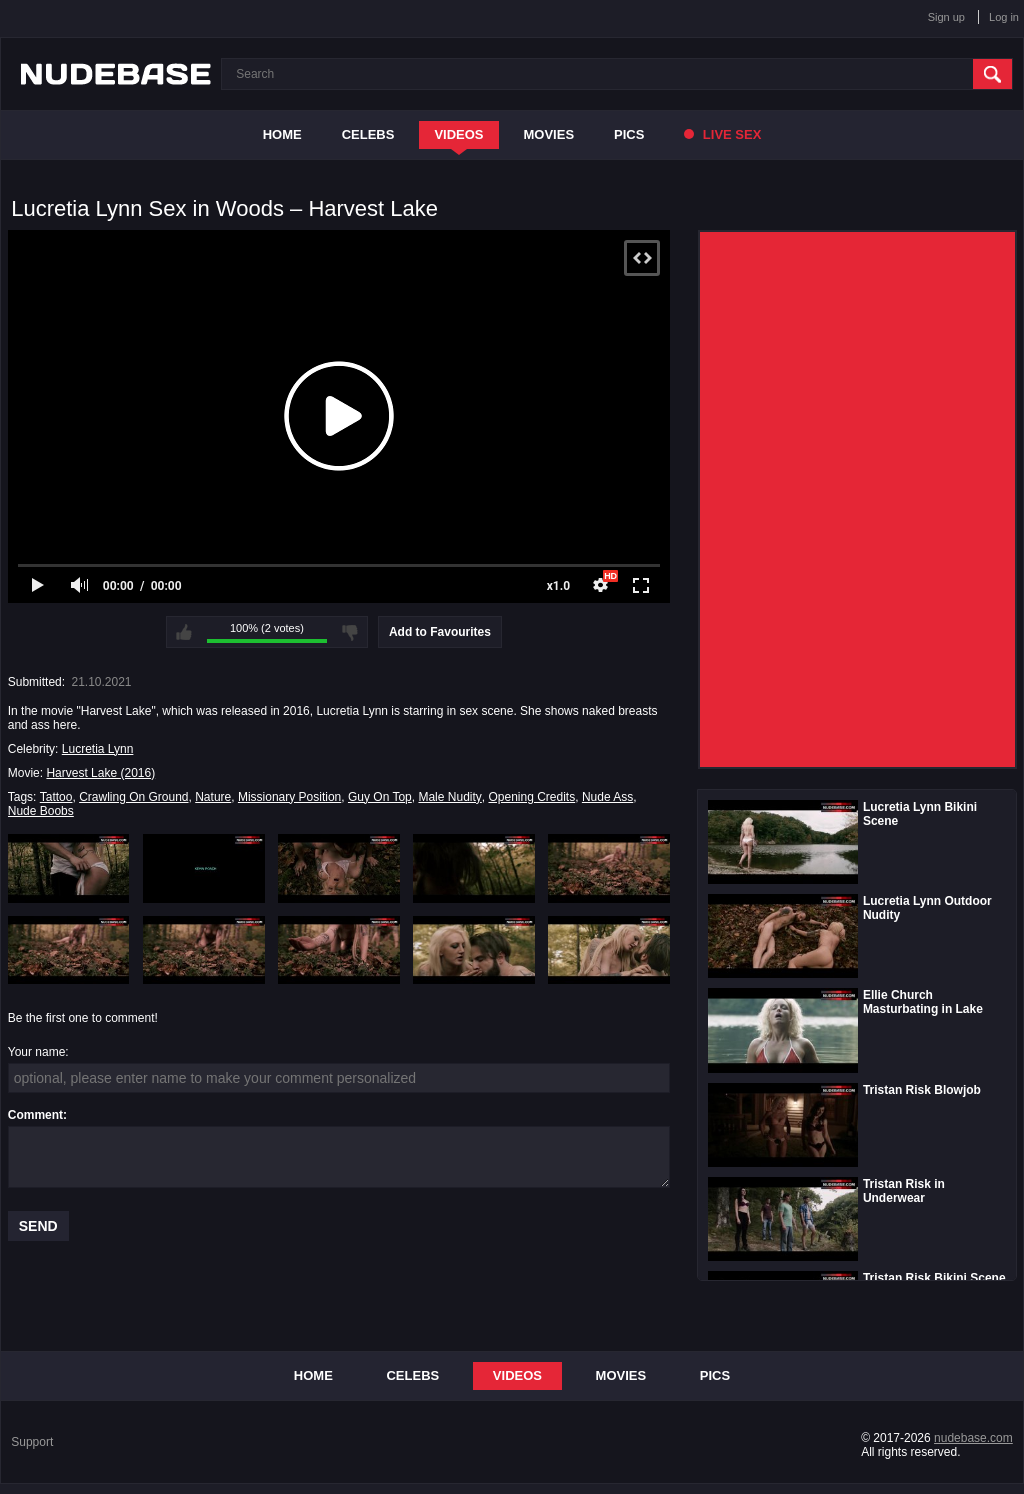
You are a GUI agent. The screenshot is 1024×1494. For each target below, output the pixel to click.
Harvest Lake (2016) (100, 773)
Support (32, 1442)
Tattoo (56, 797)
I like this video (184, 632)
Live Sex (722, 134)
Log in (1004, 17)
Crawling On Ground (133, 797)
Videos (458, 134)
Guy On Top (380, 797)
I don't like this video (350, 632)
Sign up (946, 17)
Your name (37, 1052)
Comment (35, 1115)
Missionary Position (289, 797)
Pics (629, 134)
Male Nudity (449, 797)
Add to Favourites (440, 632)
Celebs (368, 134)
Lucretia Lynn (98, 749)
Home (282, 134)
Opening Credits (531, 797)
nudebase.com (973, 1438)
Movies (549, 134)
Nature (213, 797)
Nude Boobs (41, 811)
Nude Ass (607, 797)
